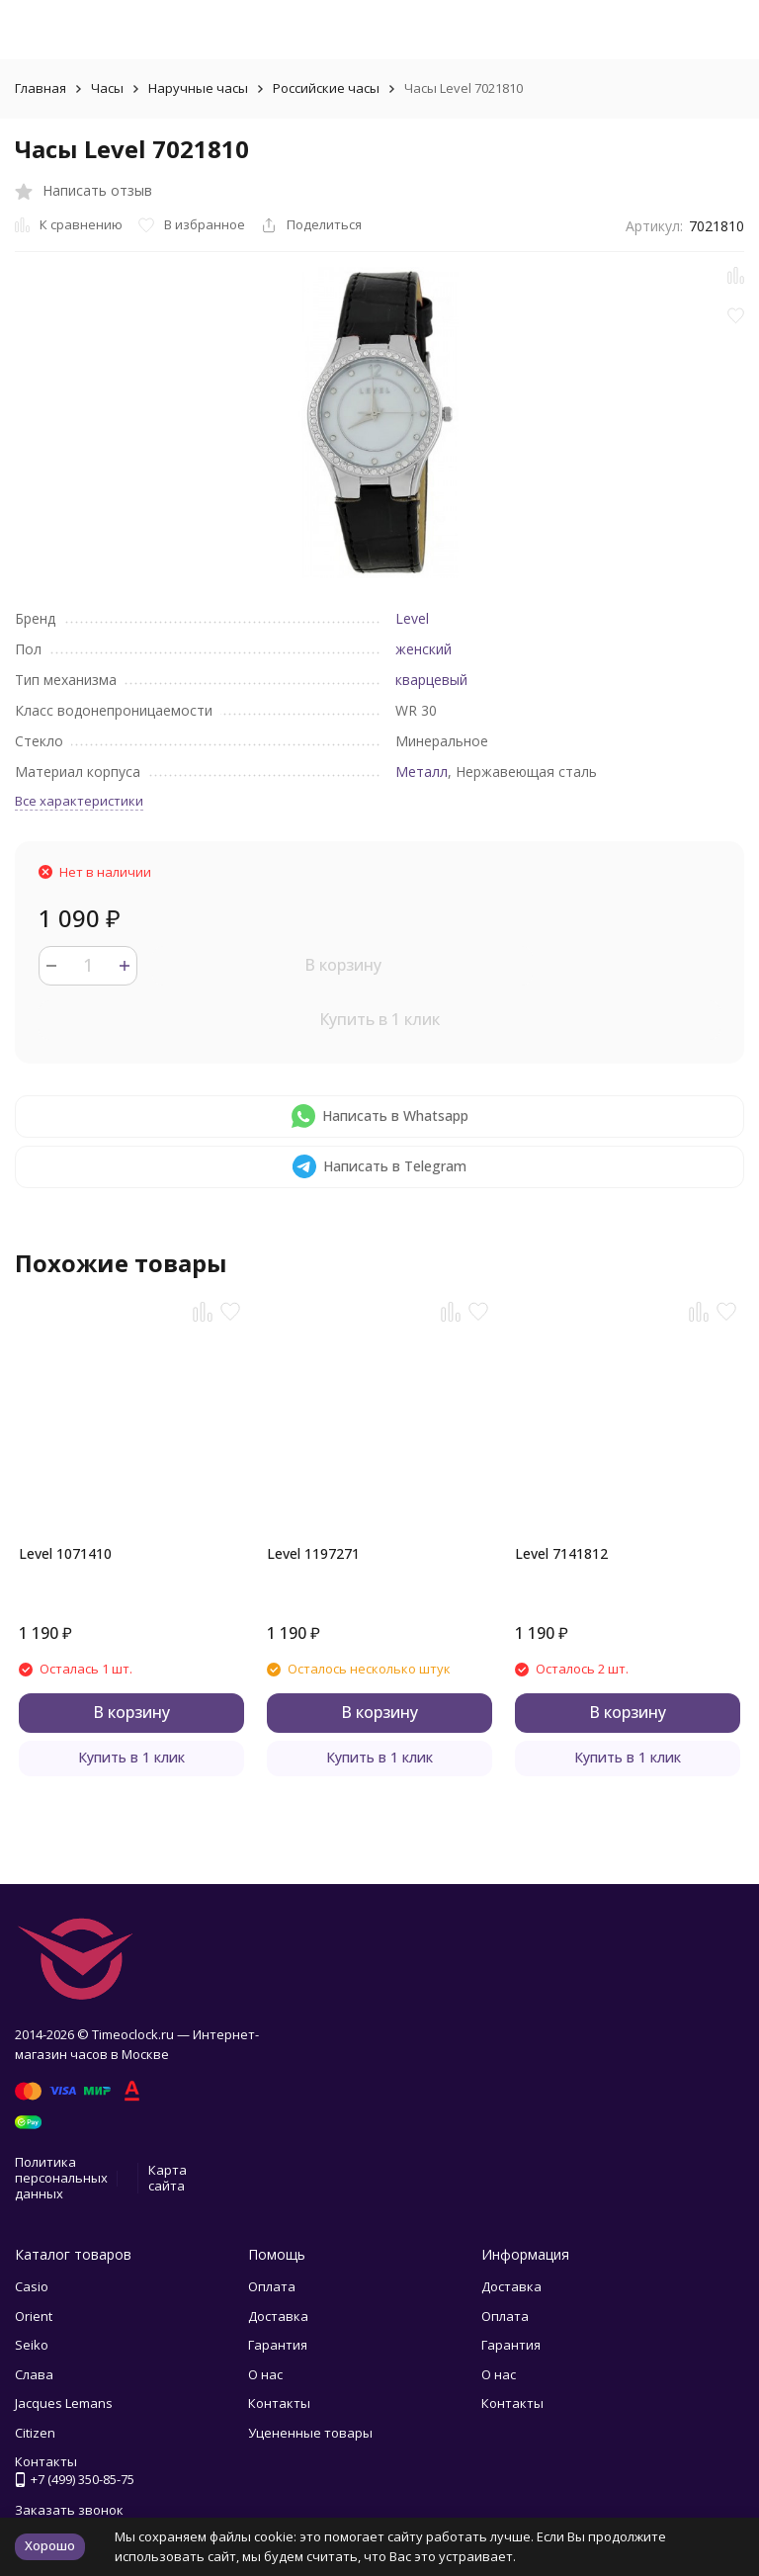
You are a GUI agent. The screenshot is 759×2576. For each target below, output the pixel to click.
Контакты (279, 2403)
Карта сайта (167, 2177)
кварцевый (431, 679)
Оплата (271, 2286)
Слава (34, 2374)
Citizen (35, 2433)
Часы (107, 88)
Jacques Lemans (64, 2403)
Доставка (278, 2316)
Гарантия (277, 2345)
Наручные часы (198, 88)
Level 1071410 (65, 1553)
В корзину (342, 965)
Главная (40, 88)
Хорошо (50, 2545)
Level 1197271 (313, 1553)
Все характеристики (79, 801)
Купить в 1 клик (379, 1019)
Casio (31, 2286)
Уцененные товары (310, 2433)
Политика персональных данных (61, 2177)
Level (412, 618)
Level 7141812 (561, 1553)
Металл (421, 771)
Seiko (31, 2345)
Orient (33, 2316)
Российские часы (326, 88)
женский (423, 649)
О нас (265, 2374)
